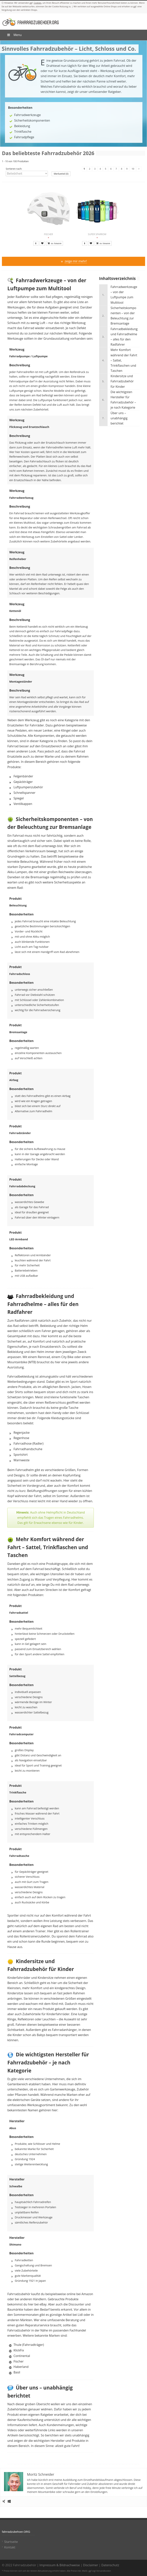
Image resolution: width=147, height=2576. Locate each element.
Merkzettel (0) (61, 173)
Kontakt (9, 2547)
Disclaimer (90, 2565)
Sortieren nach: (14, 168)
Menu (14, 35)
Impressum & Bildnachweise (59, 2565)
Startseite (11, 2542)
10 (132, 168)
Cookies (37, 2)
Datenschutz (110, 2565)
